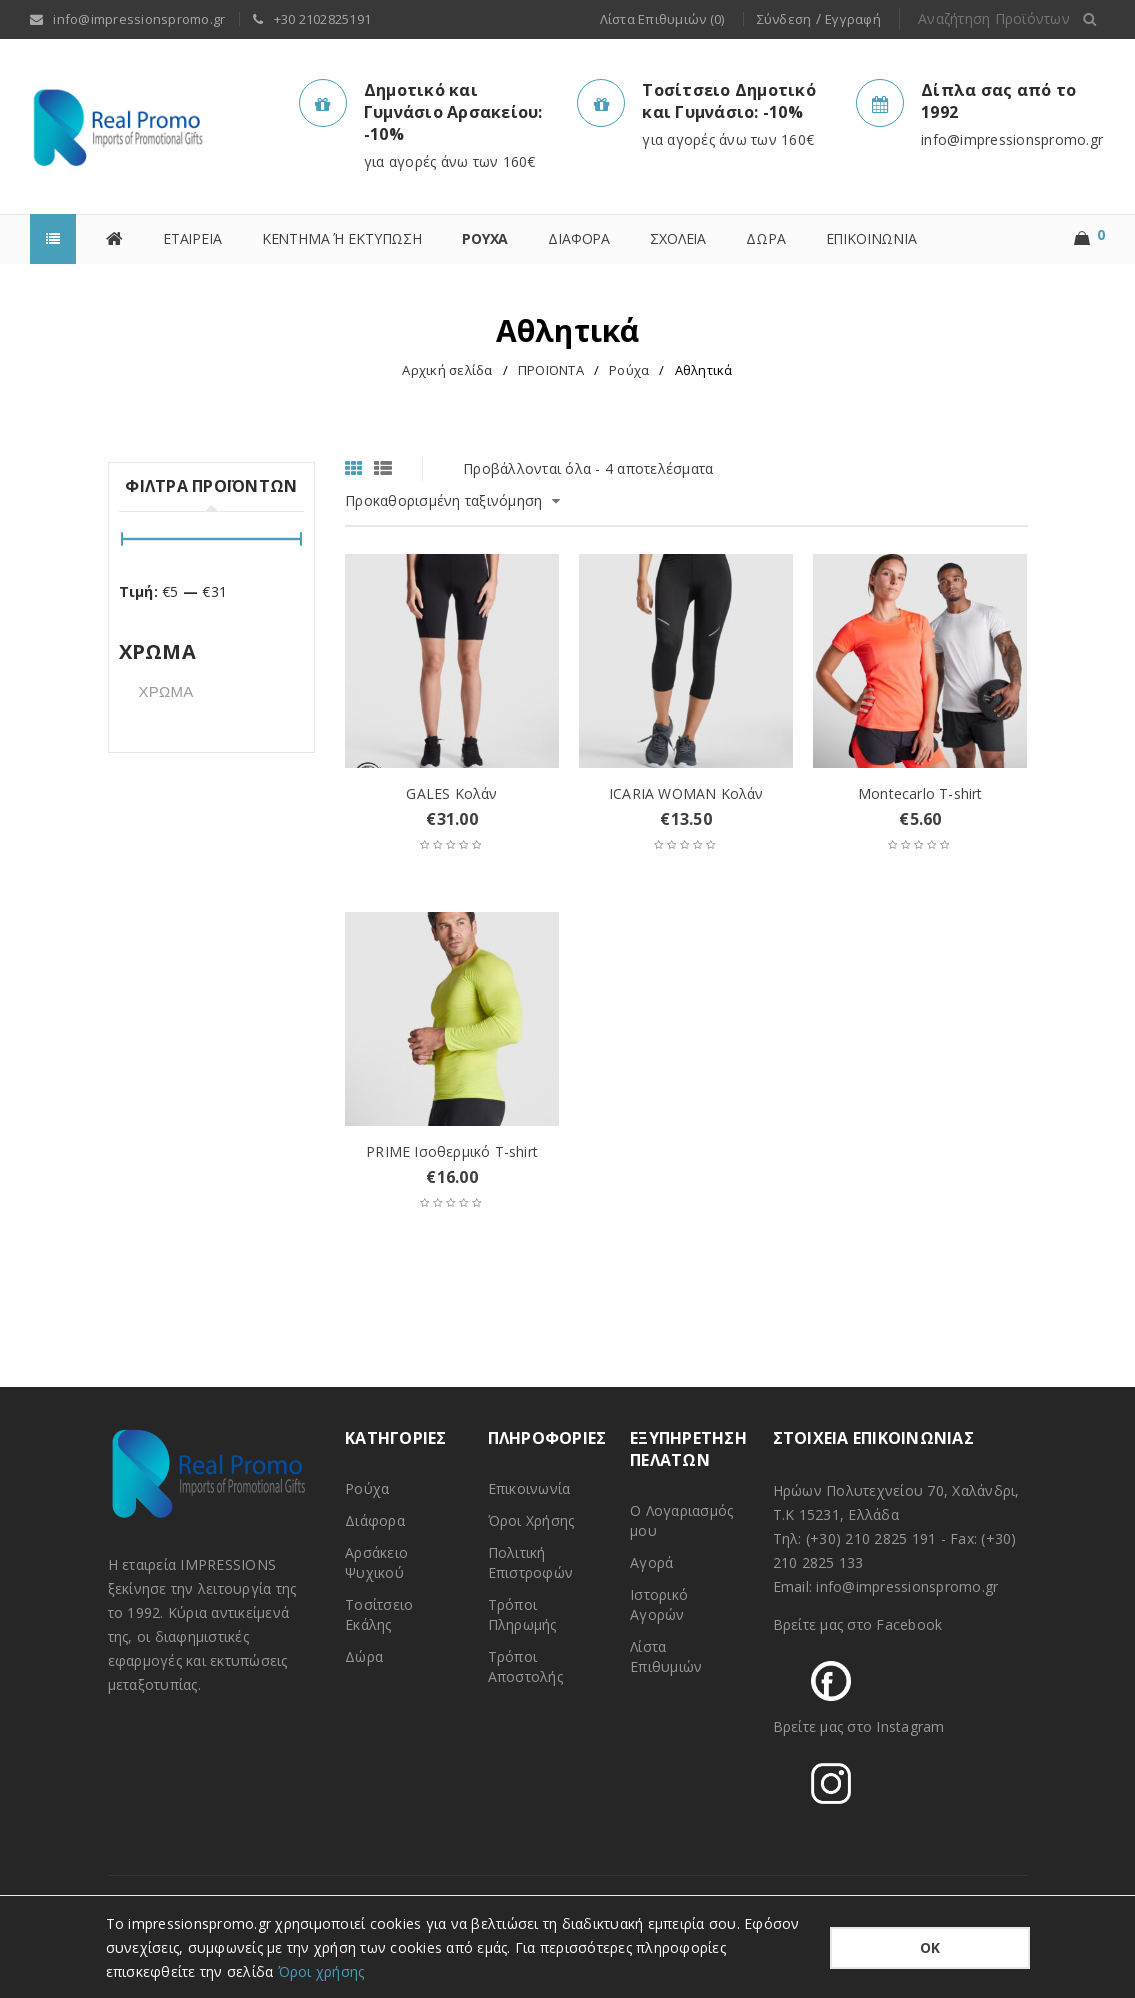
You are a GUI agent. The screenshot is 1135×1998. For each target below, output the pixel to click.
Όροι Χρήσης (531, 1520)
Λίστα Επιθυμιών (666, 1656)
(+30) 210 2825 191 (871, 1538)
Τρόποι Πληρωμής (522, 1614)
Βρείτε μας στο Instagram (859, 1726)
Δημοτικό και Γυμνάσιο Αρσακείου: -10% (453, 112)
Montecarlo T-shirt (920, 793)
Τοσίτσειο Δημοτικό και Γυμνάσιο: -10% (729, 101)
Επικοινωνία (529, 1488)
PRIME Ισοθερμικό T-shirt (452, 1151)
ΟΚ (930, 1947)
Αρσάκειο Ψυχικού (376, 1562)
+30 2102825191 (323, 19)
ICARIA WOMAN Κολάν (686, 793)
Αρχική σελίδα (447, 370)
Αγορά (651, 1562)
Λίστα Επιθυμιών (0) (662, 19)
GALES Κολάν (451, 793)
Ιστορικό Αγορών (659, 1604)
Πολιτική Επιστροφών (531, 1562)
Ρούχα (629, 370)
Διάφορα (375, 1520)
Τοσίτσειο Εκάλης (379, 1614)
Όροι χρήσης (321, 1971)
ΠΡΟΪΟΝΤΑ (551, 370)
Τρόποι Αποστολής (525, 1666)
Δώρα (364, 1656)
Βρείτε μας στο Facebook (858, 1624)
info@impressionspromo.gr (139, 19)
